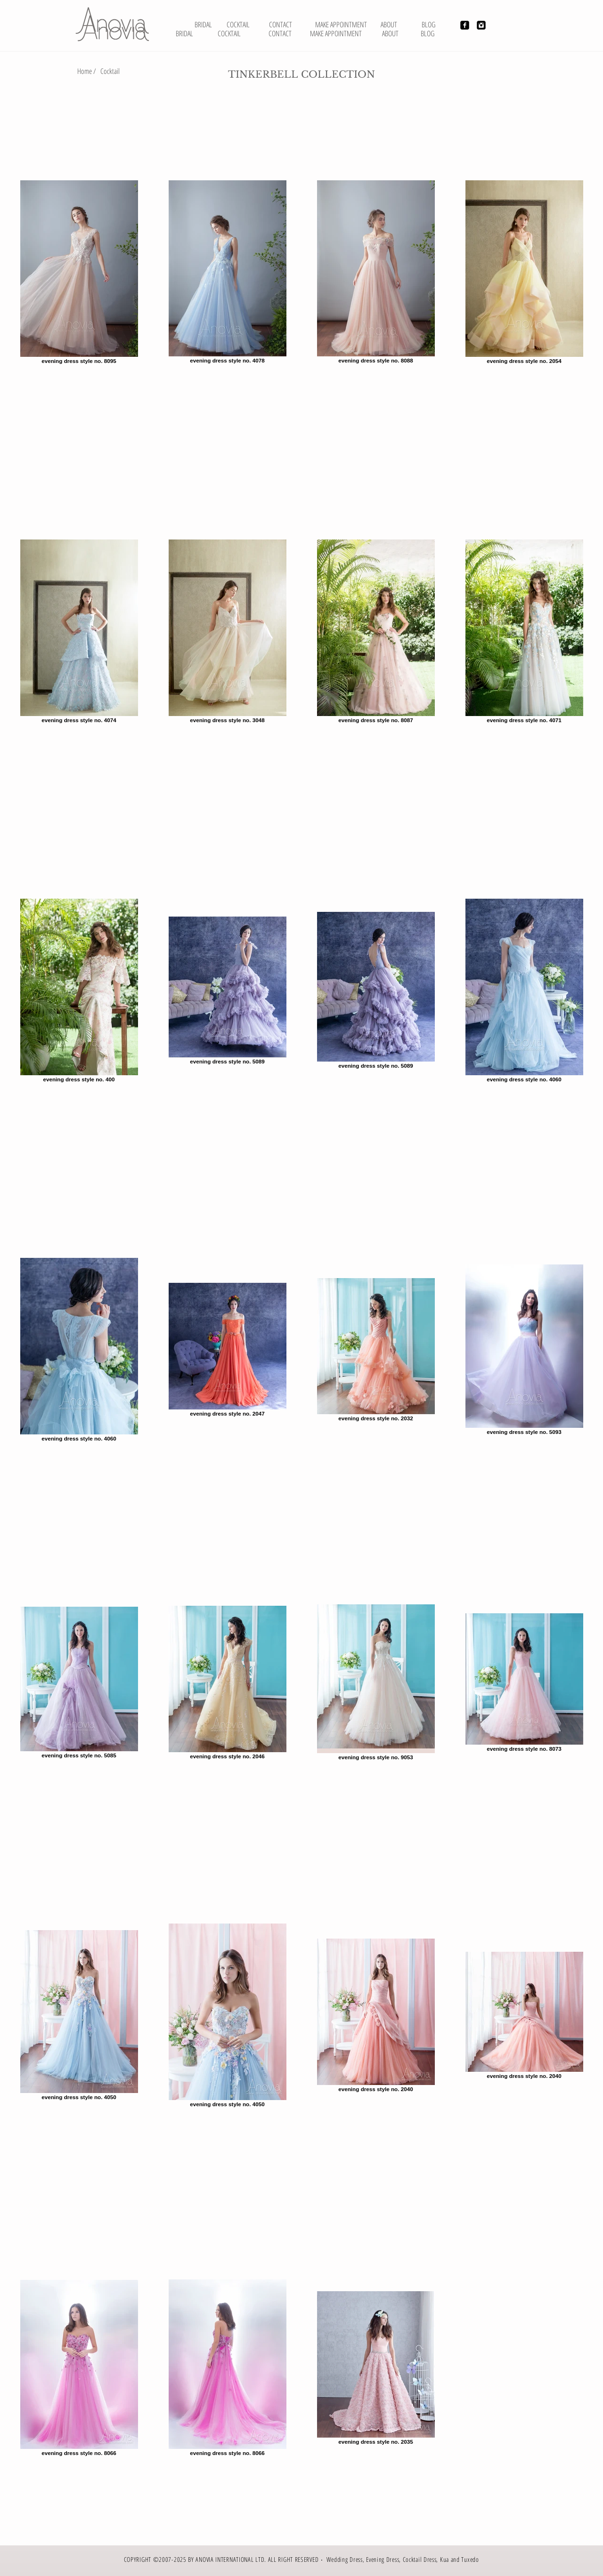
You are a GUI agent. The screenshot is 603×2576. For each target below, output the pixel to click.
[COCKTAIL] (229, 33)
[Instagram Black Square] (481, 25)
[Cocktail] (110, 71)
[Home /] (87, 71)
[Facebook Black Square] (464, 25)
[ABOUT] (390, 33)
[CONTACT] (280, 33)
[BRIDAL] (203, 24)
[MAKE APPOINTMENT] (336, 33)
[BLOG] (427, 33)
